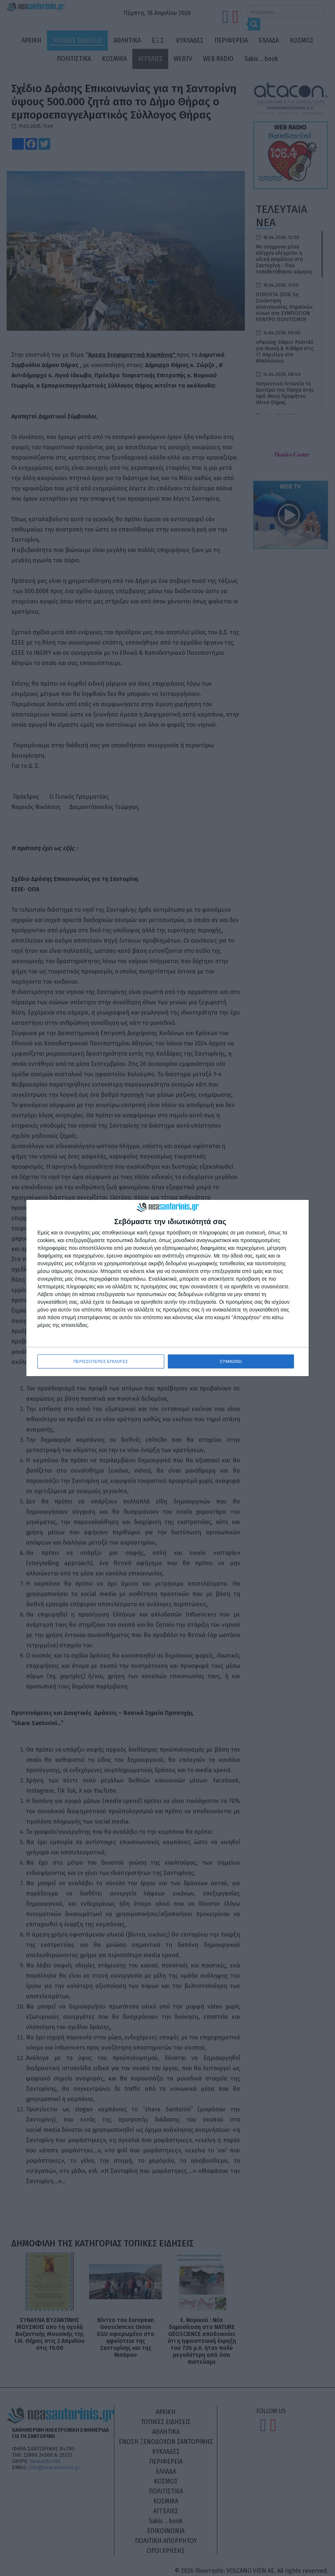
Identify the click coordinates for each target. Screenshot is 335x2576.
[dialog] (167, 1288)
